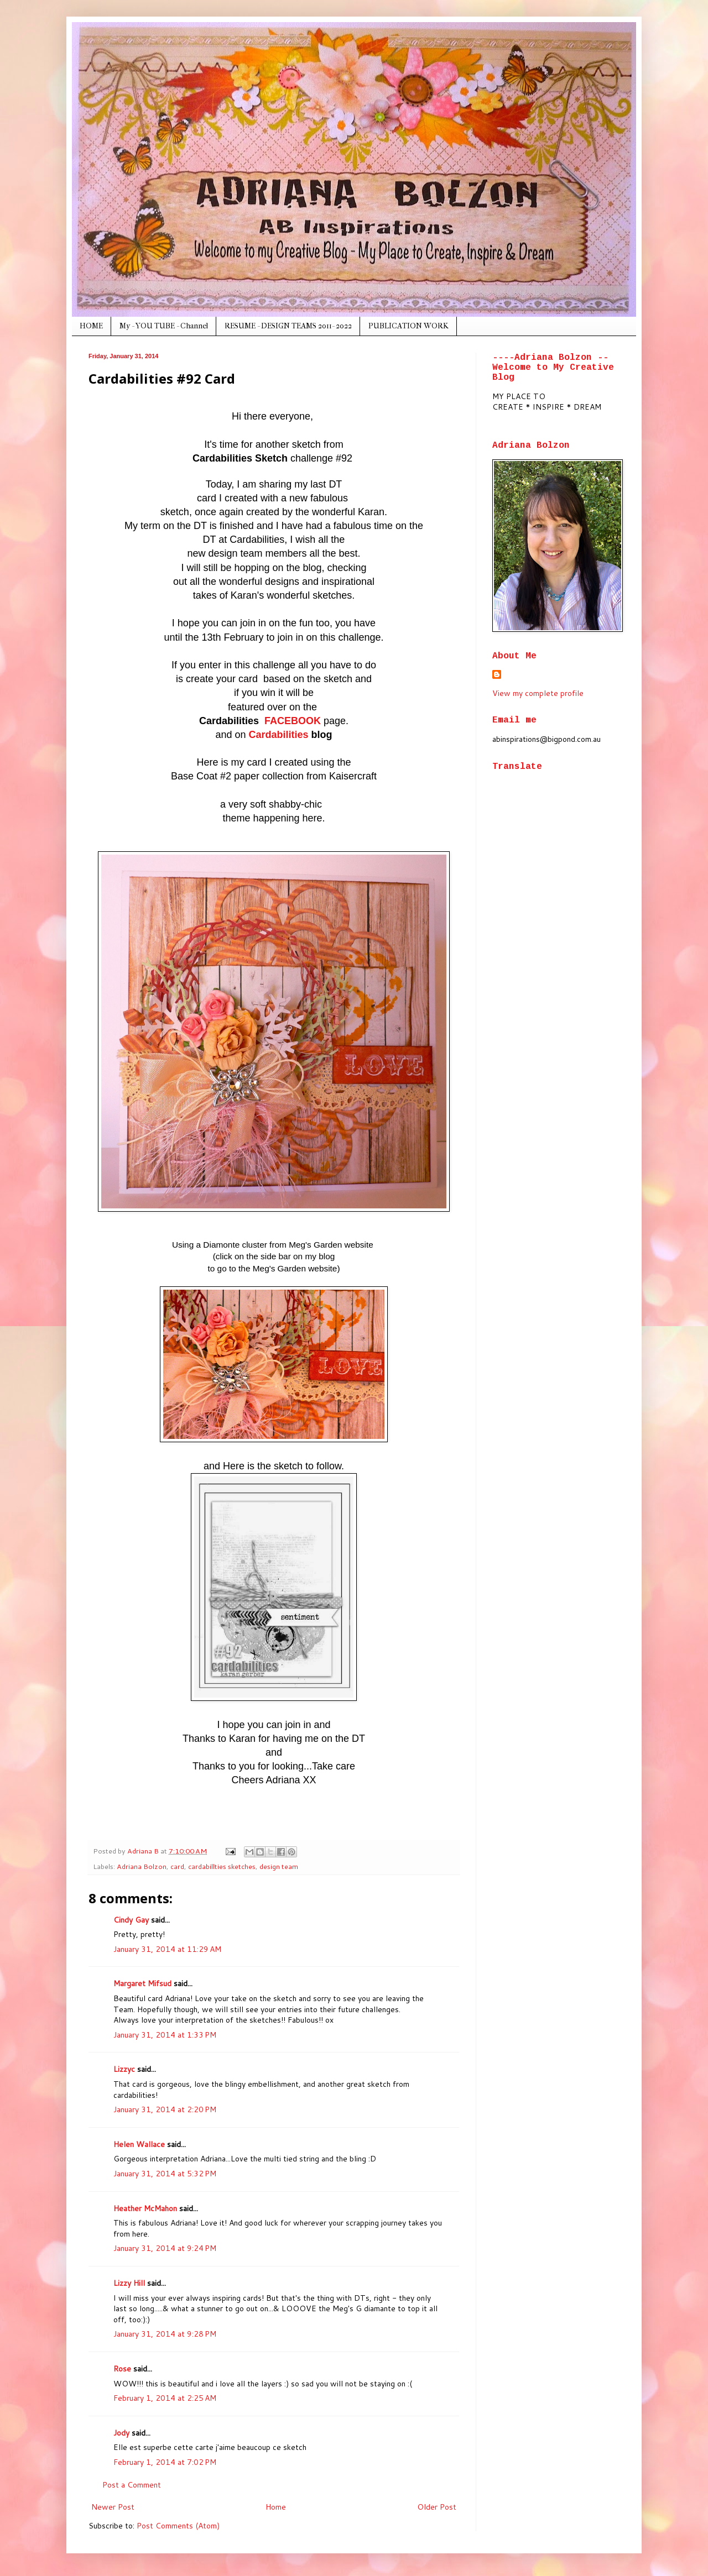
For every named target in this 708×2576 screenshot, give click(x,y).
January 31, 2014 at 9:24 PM (164, 2248)
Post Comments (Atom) (178, 2525)
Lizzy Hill (129, 2283)
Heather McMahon (145, 2208)
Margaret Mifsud (142, 1983)
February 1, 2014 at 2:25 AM (164, 2398)
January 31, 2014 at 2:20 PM (164, 2109)
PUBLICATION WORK (408, 326)
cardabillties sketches (222, 1866)
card (177, 1866)
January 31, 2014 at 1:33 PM (164, 2034)
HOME (91, 326)
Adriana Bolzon (141, 1866)
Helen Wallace (139, 2144)
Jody (121, 2432)
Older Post (436, 2506)
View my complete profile (538, 693)
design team (278, 1866)
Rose (122, 2368)
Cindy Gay (131, 1919)
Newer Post (112, 2506)
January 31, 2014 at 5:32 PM (164, 2173)
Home (276, 2506)
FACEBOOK (292, 720)
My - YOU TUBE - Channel (163, 326)
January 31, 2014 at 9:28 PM (164, 2333)
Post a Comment (131, 2484)
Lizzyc (124, 2069)
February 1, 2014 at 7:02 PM (164, 2462)
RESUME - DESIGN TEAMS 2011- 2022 (288, 326)
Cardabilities (279, 734)
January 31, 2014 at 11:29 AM (167, 1949)
